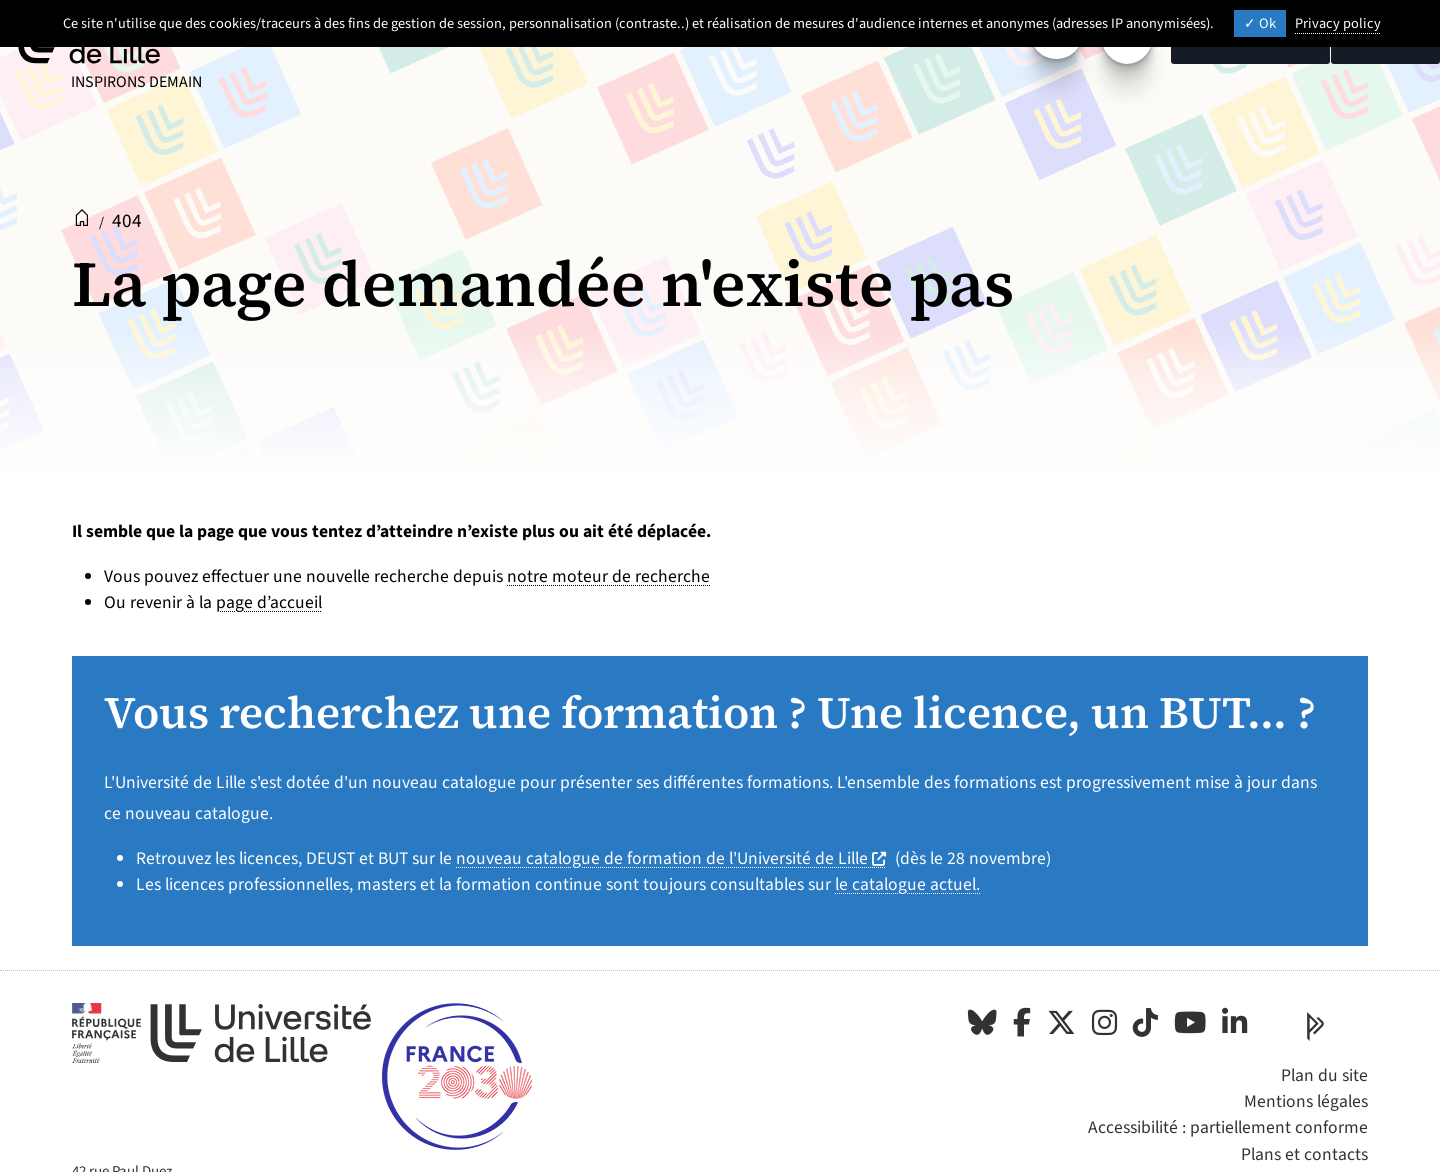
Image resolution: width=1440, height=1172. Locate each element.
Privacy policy (1338, 23)
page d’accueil (269, 602)
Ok (1260, 23)
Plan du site (1324, 1075)
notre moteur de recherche (608, 576)
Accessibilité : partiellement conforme (1228, 1127)
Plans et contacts (1304, 1154)
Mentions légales (1306, 1101)
